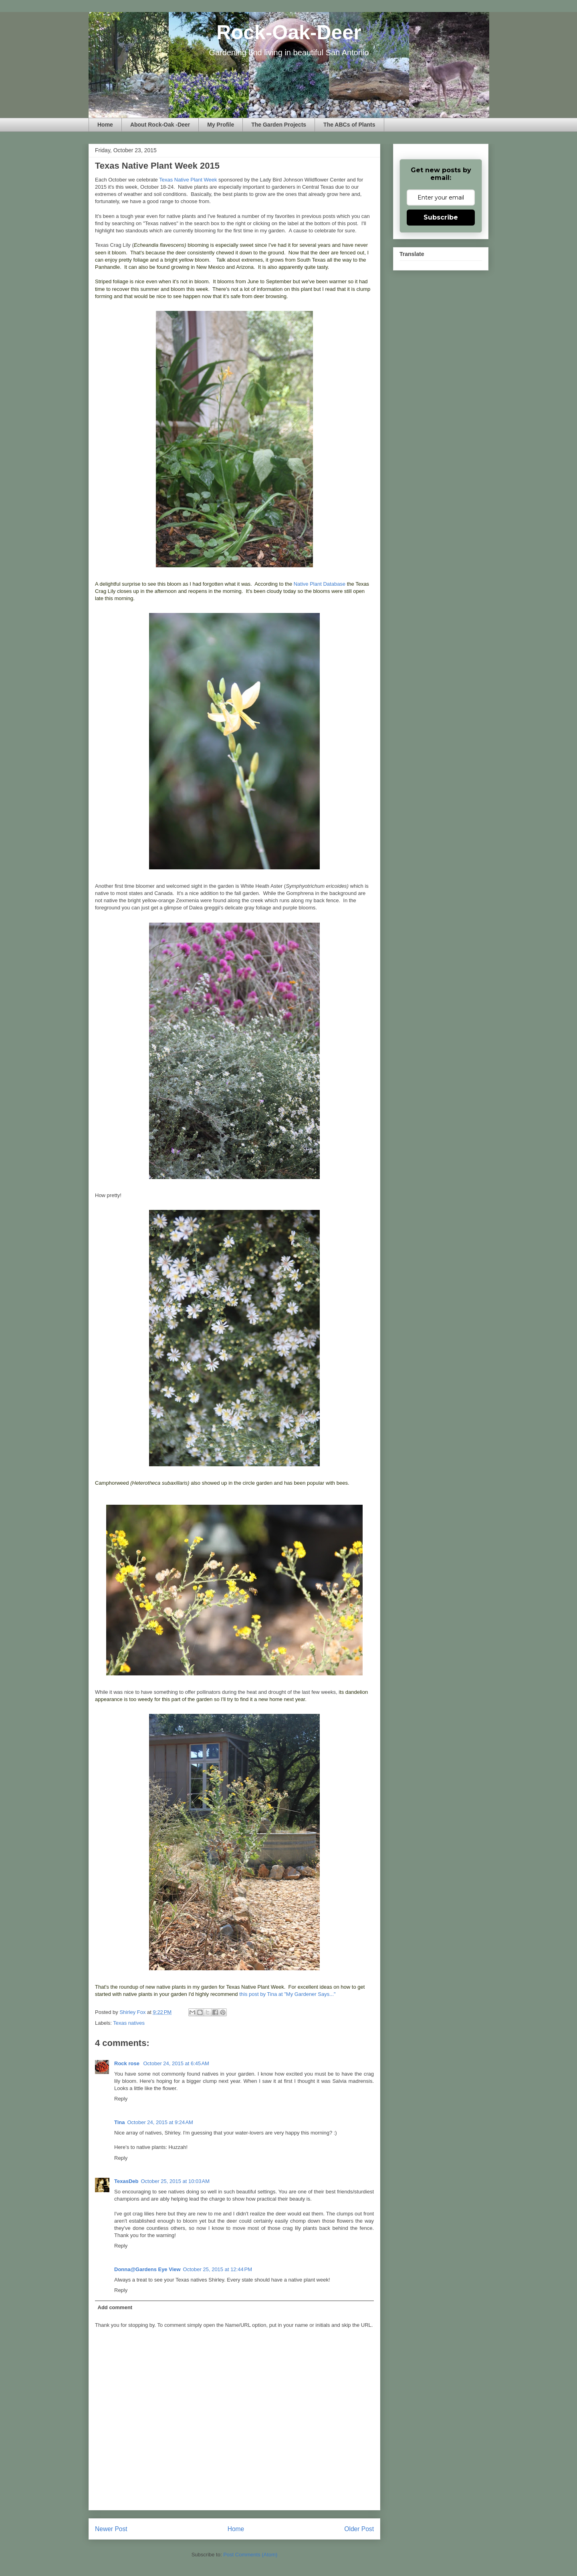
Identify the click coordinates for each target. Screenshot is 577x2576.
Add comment (115, 2307)
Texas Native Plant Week (188, 180)
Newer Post (111, 2529)
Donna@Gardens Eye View (147, 2269)
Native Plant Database (319, 584)
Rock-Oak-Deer (288, 32)
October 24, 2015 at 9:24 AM (160, 2122)
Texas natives (129, 2023)
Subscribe (441, 217)
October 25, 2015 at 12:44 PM (217, 2269)
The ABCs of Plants (349, 124)
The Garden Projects (278, 124)
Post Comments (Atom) (250, 2555)
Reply (120, 2099)
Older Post (359, 2529)
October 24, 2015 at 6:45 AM (176, 2063)
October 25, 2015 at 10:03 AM (175, 2181)
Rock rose (127, 2063)
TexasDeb (126, 2181)
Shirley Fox (133, 2012)
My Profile (220, 124)
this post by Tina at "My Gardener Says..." (287, 1994)
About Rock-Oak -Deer (160, 124)
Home (105, 124)
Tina (119, 2122)
